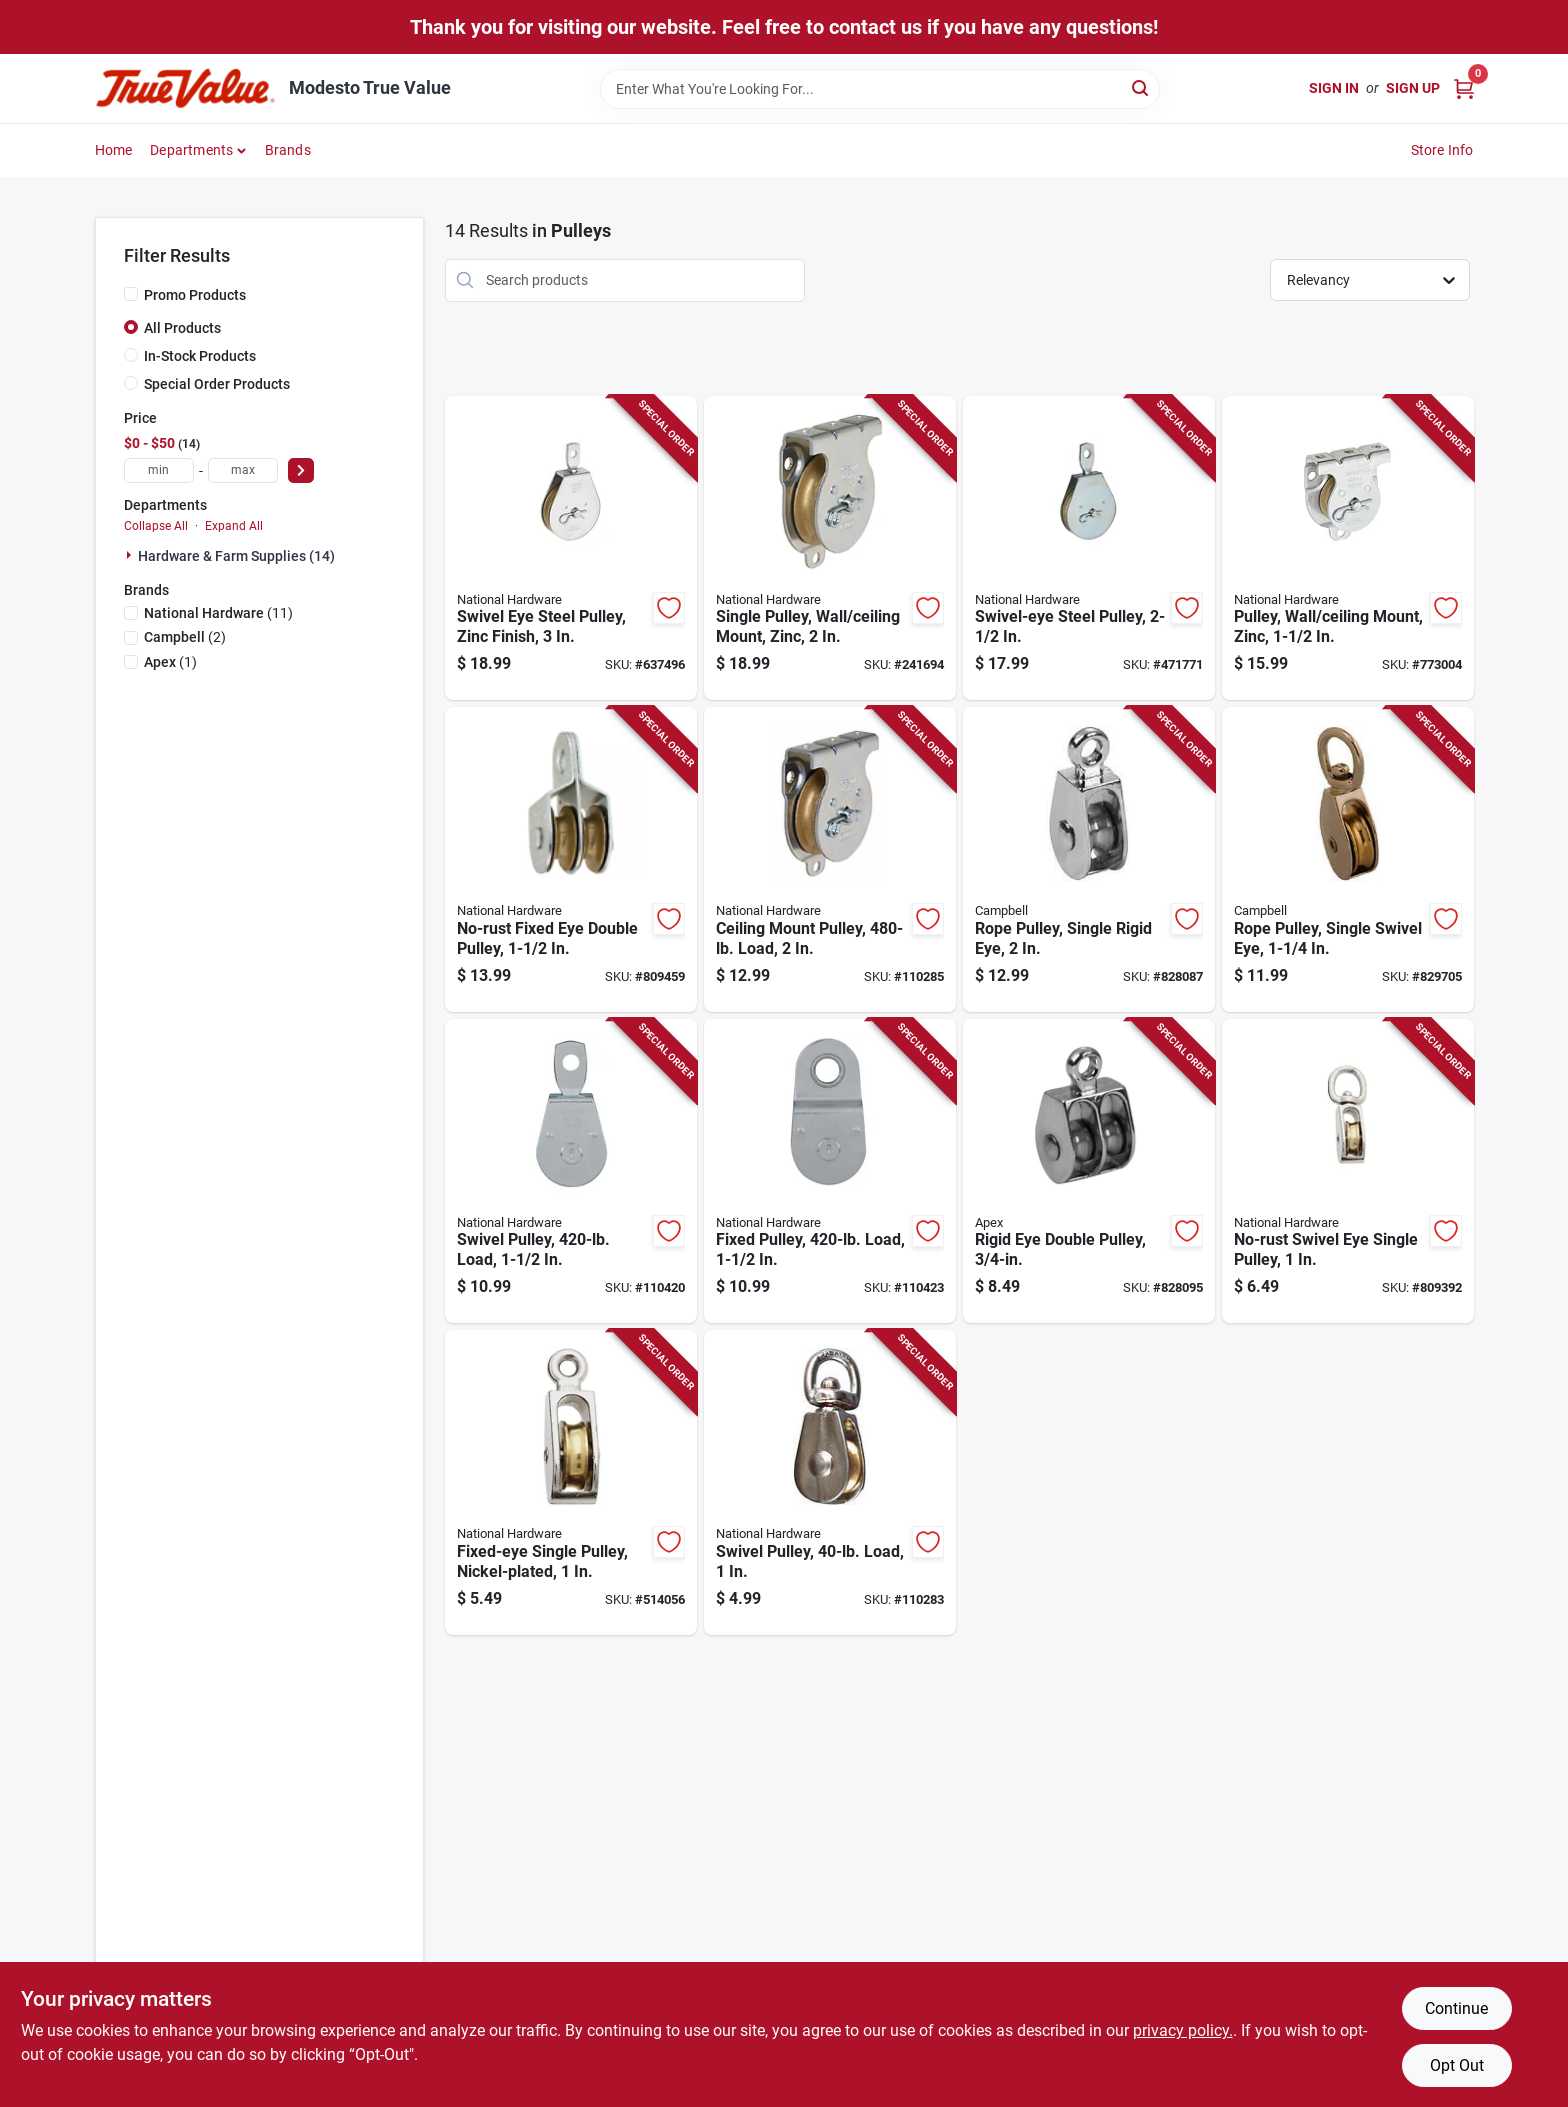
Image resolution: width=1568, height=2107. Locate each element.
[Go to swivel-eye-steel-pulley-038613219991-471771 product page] (1089, 548)
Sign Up (1413, 88)
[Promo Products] (131, 294)
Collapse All (156, 526)
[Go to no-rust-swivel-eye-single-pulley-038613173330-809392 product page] (1348, 1171)
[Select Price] (301, 470)
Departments (191, 150)
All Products (182, 328)
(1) (170, 662)
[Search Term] (880, 89)
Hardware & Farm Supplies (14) (236, 556)
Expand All (234, 526)
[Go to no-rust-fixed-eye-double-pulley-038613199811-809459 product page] (571, 859)
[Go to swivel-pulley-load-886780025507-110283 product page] (830, 1482)
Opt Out (1457, 2065)
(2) (185, 637)
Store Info (1442, 150)
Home (114, 150)
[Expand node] (131, 555)
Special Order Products (217, 384)
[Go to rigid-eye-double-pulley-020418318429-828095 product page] (1089, 1171)
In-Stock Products (200, 356)
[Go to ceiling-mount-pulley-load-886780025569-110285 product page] (830, 859)
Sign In (1334, 88)
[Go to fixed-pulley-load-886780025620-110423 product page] (830, 1171)
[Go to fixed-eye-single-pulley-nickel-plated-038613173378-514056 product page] (571, 1482)
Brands (288, 150)
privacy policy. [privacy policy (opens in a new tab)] (1183, 2030)
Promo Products (195, 295)
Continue (1456, 2008)
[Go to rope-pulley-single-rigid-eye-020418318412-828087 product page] (1089, 859)
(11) (218, 613)
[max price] (243, 470)
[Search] (1141, 87)
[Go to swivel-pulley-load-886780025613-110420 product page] (571, 1171)
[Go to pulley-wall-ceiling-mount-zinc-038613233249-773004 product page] (1348, 548)
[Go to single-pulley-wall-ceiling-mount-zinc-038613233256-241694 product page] (830, 548)
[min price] (159, 470)
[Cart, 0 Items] (1464, 88)
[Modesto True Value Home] (185, 88)
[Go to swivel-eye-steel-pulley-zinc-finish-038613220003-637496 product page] (571, 548)
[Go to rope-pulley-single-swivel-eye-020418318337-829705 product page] (1348, 859)
